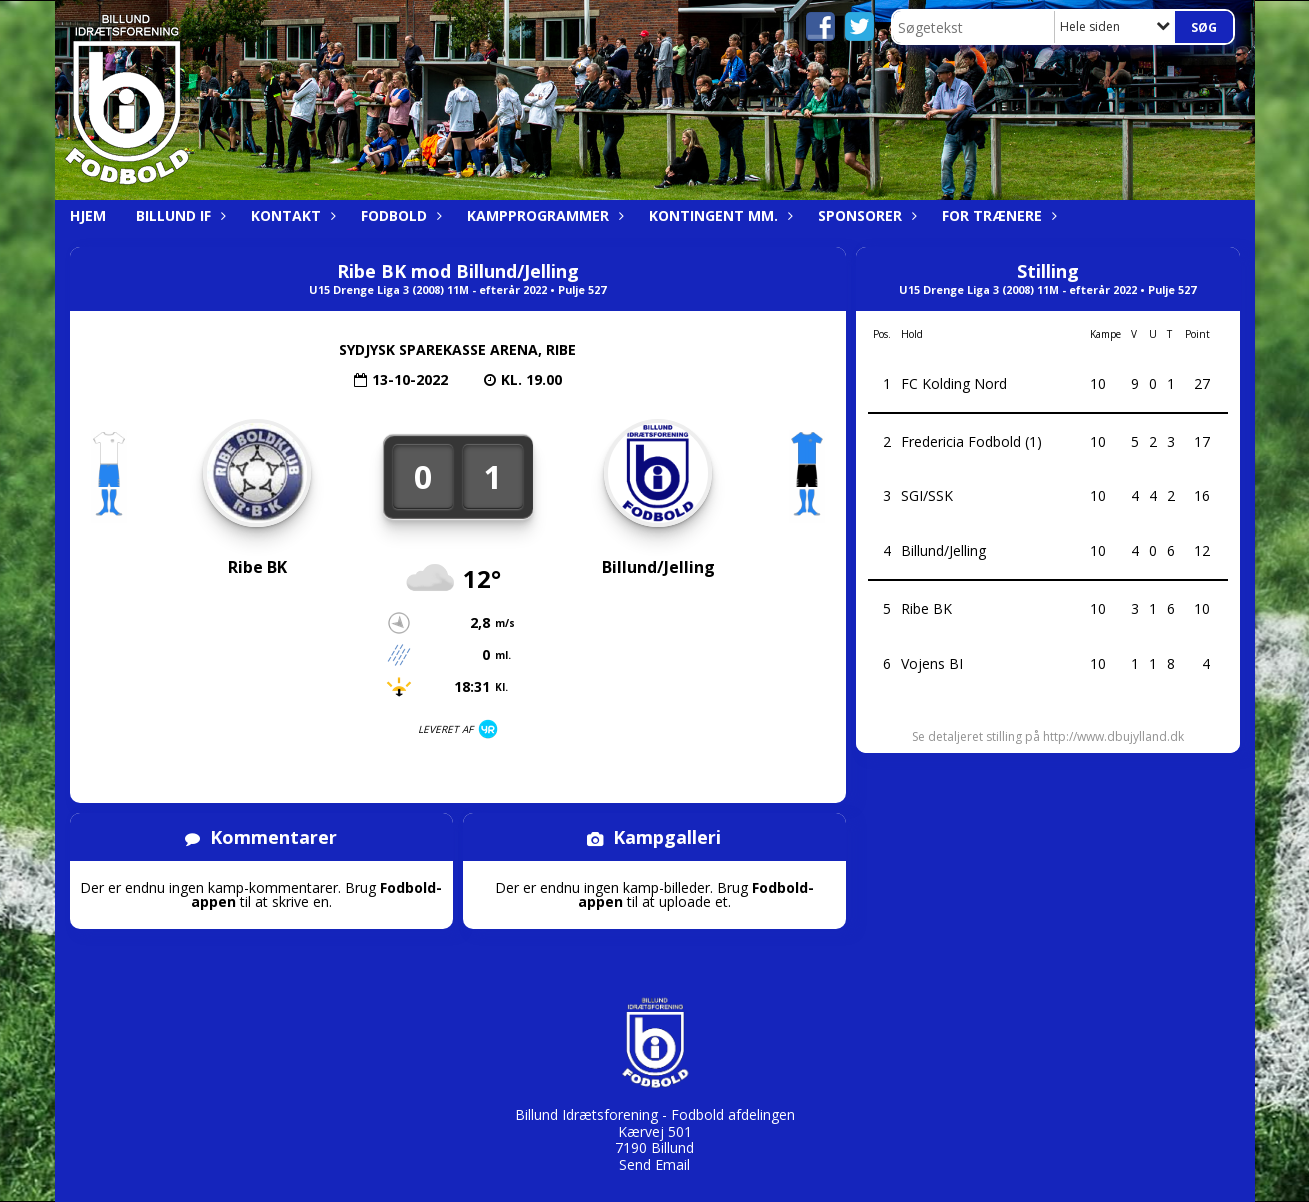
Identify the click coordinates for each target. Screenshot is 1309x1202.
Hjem (88, 215)
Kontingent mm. (718, 215)
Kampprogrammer (543, 215)
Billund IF (178, 215)
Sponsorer (865, 215)
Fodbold (399, 215)
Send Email (654, 1164)
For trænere (997, 215)
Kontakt (291, 215)
